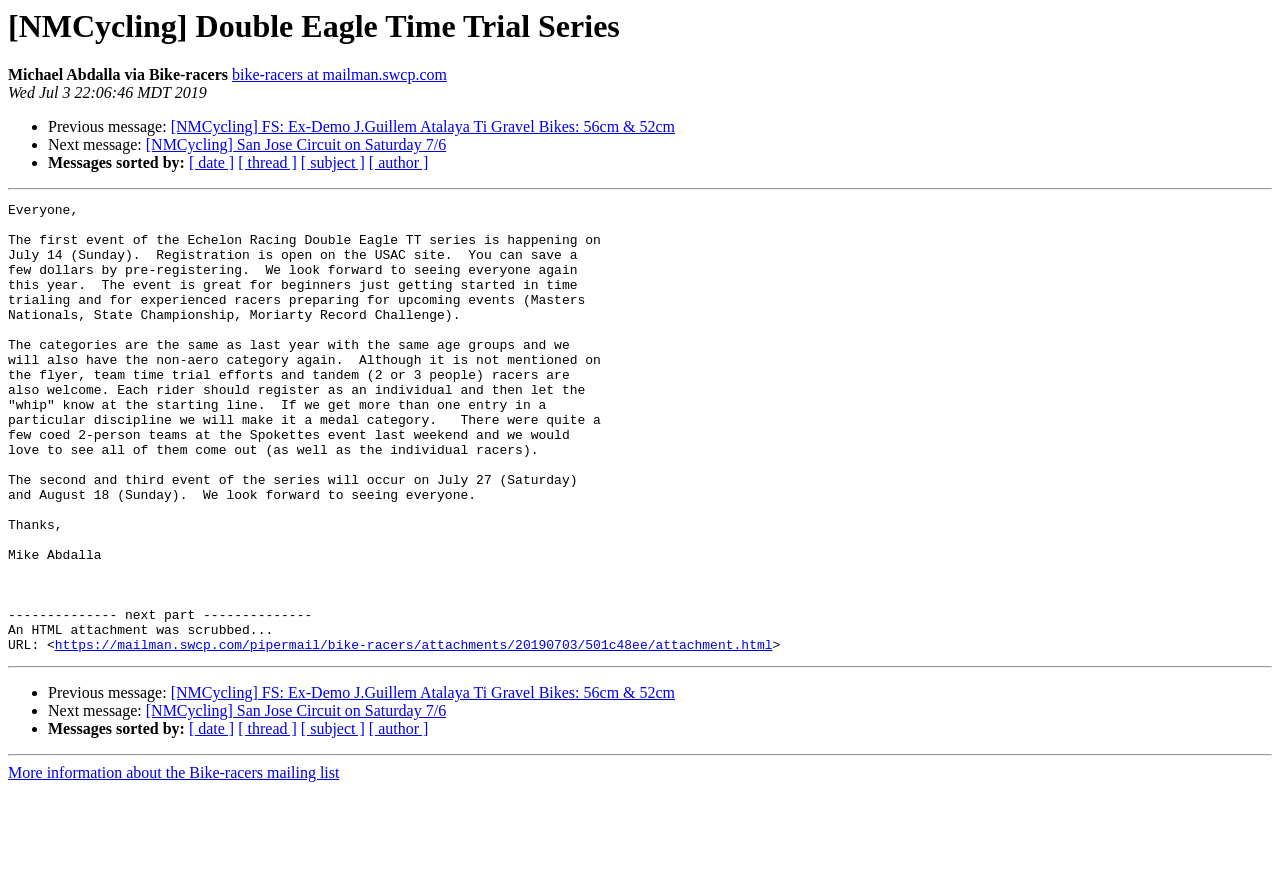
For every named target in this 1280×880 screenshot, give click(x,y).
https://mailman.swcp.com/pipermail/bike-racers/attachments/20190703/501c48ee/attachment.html (414, 734)
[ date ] (211, 162)
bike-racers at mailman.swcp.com (339, 74)
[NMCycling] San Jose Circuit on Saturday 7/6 (296, 144)
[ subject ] (333, 162)
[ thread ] (267, 162)
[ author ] (399, 162)
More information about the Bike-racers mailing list (173, 862)
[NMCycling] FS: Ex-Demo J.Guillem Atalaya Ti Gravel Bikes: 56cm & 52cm (423, 126)
